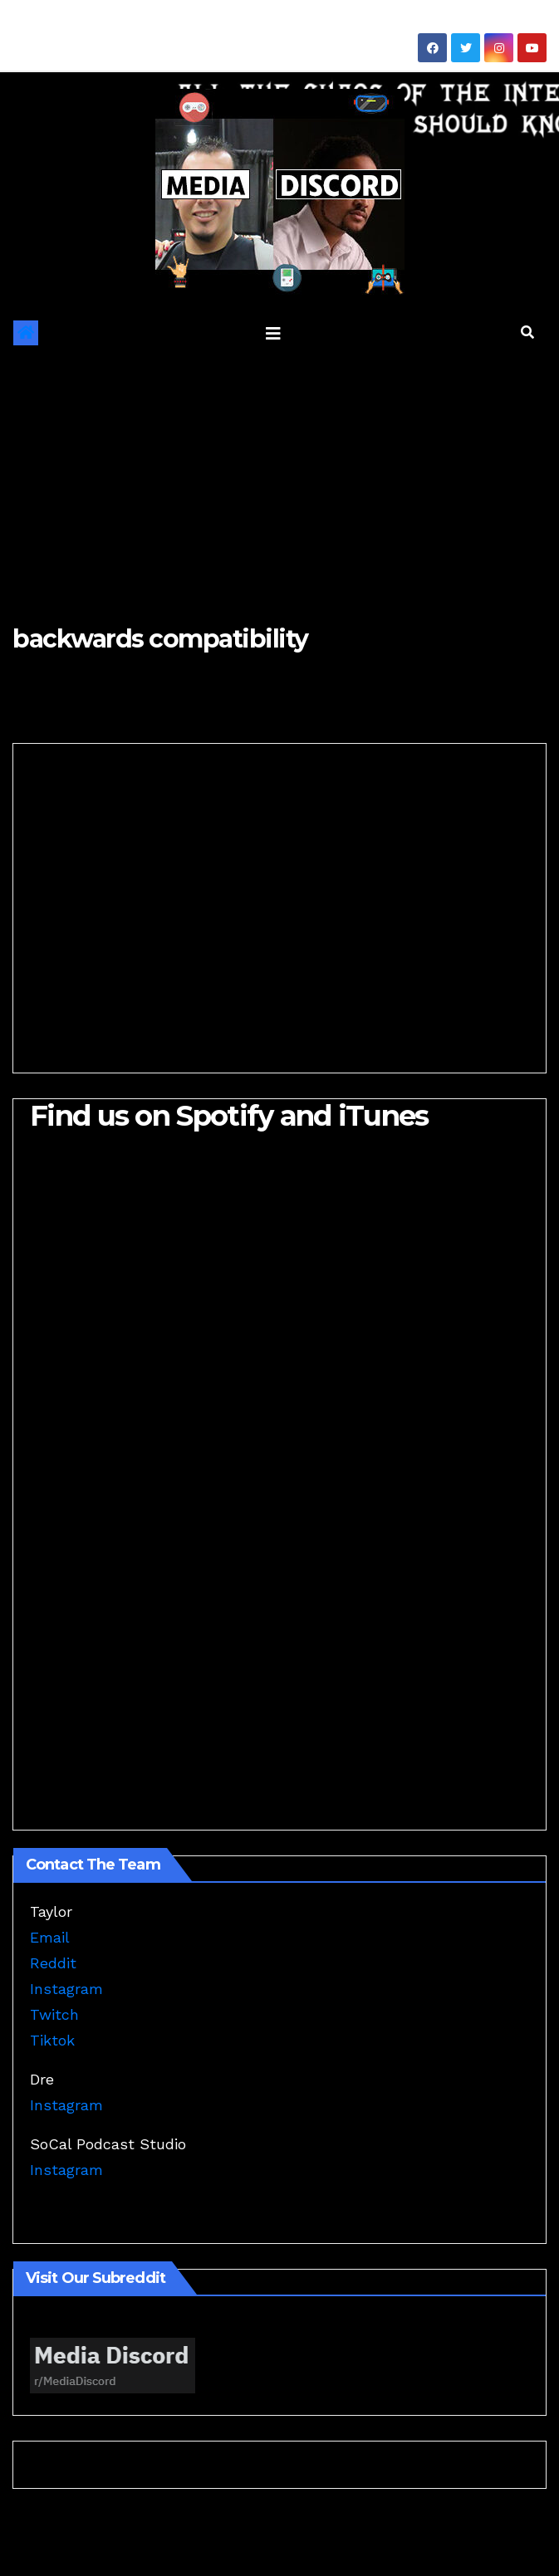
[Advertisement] (279, 477)
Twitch (54, 2014)
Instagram (66, 1988)
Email (50, 1937)
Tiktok (52, 2040)
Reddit (53, 1963)
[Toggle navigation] (273, 333)
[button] (527, 332)
